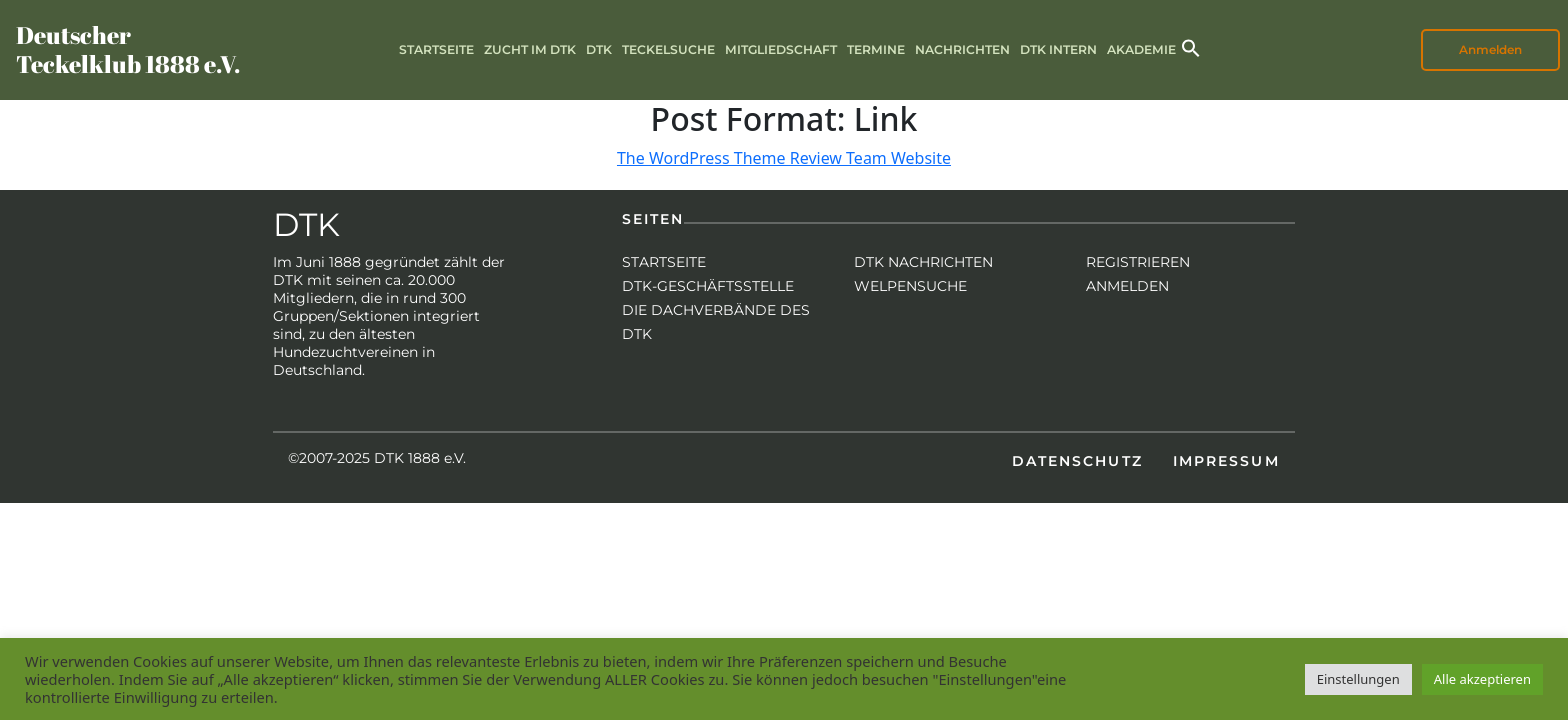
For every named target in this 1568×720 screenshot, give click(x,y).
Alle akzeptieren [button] (1482, 679)
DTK (599, 49)
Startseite (436, 49)
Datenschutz (1077, 461)
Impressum (1226, 461)
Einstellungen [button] (1358, 679)
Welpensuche (910, 286)
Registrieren (1138, 262)
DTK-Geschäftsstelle (708, 286)
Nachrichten (962, 49)
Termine (876, 49)
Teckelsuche (668, 49)
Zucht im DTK (530, 49)
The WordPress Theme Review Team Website (784, 158)
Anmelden (1490, 49)
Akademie (1141, 49)
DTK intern (1058, 49)
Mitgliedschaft (781, 49)
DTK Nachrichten (923, 262)
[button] (1191, 46)
